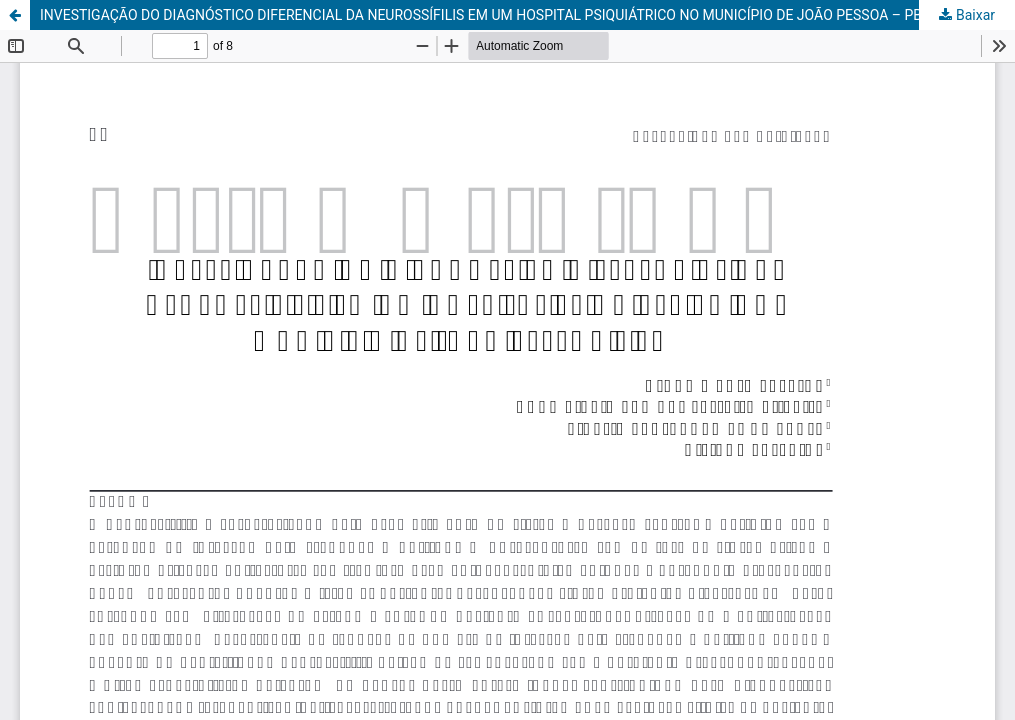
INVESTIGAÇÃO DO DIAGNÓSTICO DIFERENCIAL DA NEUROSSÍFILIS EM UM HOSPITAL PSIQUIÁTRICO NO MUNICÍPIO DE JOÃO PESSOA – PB (481, 15)
